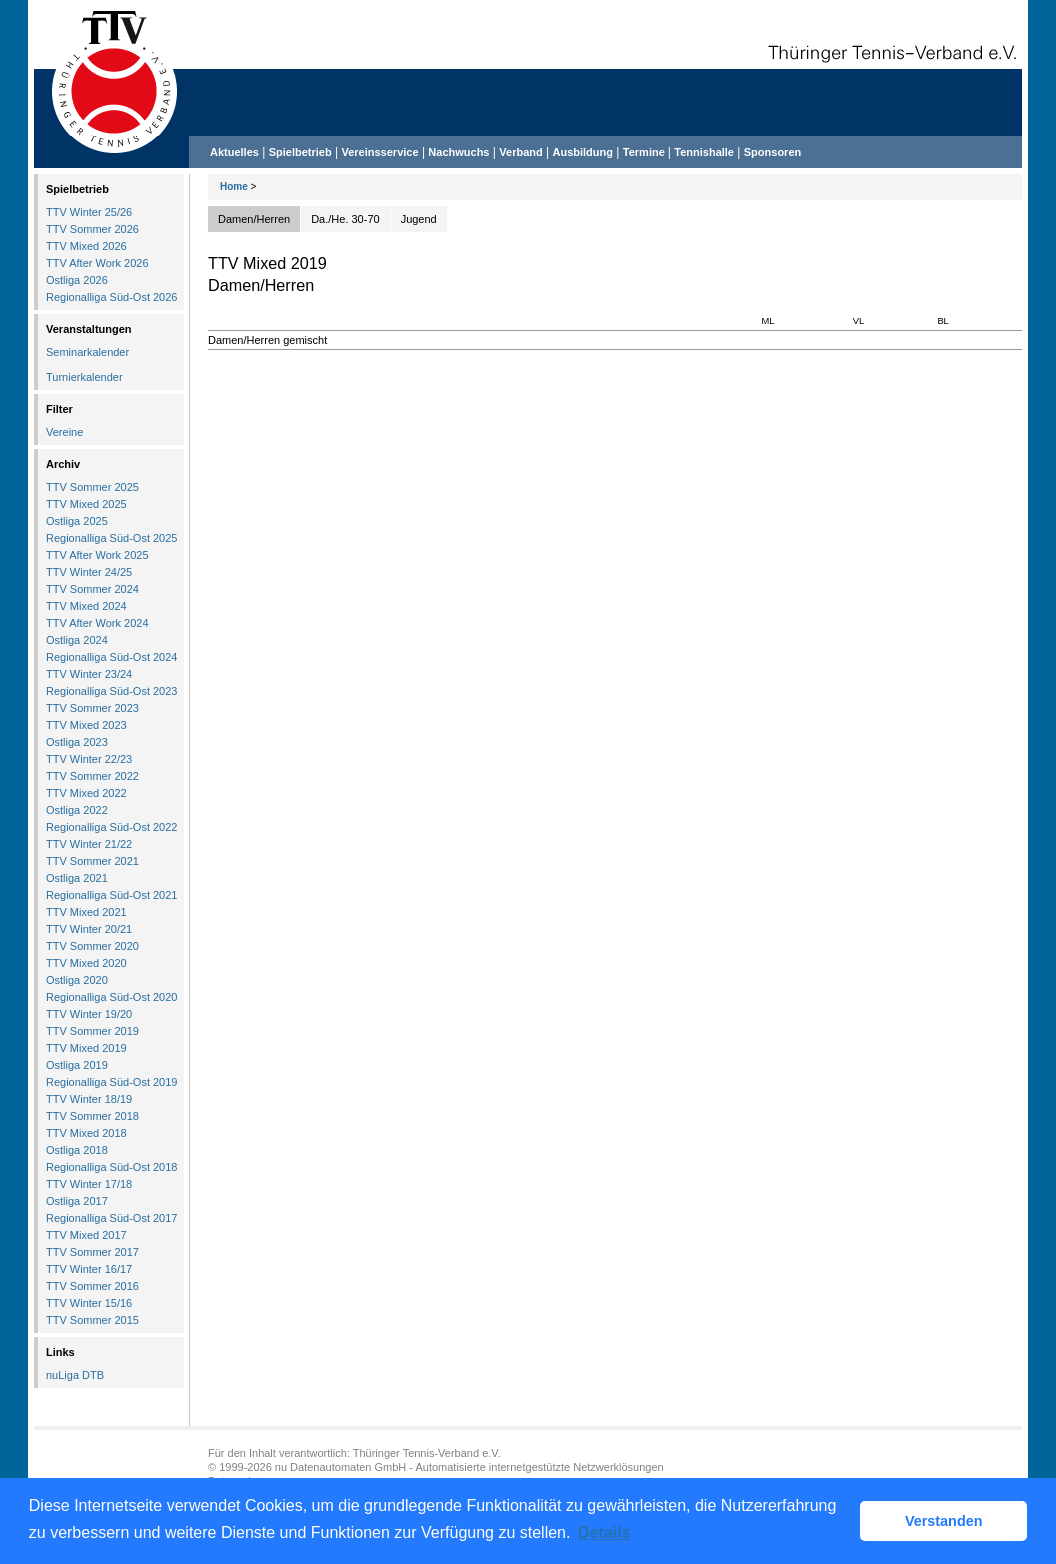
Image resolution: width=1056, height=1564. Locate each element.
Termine (645, 152)
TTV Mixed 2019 (86, 1048)
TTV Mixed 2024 (86, 606)
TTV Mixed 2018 (86, 1133)
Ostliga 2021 (77, 878)
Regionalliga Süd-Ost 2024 (111, 657)
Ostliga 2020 (77, 980)
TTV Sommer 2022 (92, 776)
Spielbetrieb (300, 152)
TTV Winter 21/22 (89, 844)
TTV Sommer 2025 (92, 487)
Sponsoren (772, 152)
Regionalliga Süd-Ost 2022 (111, 827)
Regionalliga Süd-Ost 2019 (111, 1082)
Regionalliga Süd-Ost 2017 (111, 1218)
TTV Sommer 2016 (92, 1286)
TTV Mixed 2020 (86, 963)
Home (234, 186)
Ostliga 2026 (77, 280)
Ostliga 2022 (77, 810)
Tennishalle (704, 152)
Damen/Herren (254, 219)
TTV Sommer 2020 (92, 946)
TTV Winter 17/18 (89, 1184)
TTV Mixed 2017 (86, 1235)
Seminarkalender (87, 352)
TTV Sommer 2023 (92, 708)
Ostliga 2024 (77, 640)
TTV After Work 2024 (97, 623)
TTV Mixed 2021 (86, 912)
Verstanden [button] (944, 1521)
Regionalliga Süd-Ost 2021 (111, 895)
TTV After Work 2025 (97, 555)
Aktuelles (234, 152)
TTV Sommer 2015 (92, 1320)
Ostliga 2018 (77, 1150)
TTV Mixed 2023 (86, 725)
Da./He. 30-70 (345, 219)
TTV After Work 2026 (97, 263)
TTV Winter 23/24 (89, 674)
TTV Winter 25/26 (89, 212)
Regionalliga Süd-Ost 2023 (111, 691)
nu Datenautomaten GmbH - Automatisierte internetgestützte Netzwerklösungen (469, 1467)
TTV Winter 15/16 (89, 1303)
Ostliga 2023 (77, 742)
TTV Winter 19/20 (89, 1014)
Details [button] (604, 1532)
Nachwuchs (458, 152)
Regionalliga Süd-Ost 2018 (111, 1167)
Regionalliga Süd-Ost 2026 (111, 297)
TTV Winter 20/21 (89, 929)
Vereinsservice (379, 152)
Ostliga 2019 (77, 1065)
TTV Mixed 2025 (86, 504)
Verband (520, 152)
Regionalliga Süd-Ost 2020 (111, 997)
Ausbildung (583, 152)
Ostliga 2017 (77, 1201)
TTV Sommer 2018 (92, 1116)
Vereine (64, 432)
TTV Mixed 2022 (86, 793)
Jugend (419, 219)
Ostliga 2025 (77, 521)
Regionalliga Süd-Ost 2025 (111, 538)
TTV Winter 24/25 (89, 572)
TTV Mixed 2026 (86, 246)
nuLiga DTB (75, 1375)
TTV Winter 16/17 (89, 1269)
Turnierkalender (84, 377)
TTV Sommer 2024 (92, 589)
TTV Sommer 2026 (92, 229)
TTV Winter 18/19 (89, 1099)
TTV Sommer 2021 (92, 861)
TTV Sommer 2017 (92, 1252)
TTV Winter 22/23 (89, 759)
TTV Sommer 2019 (92, 1031)
